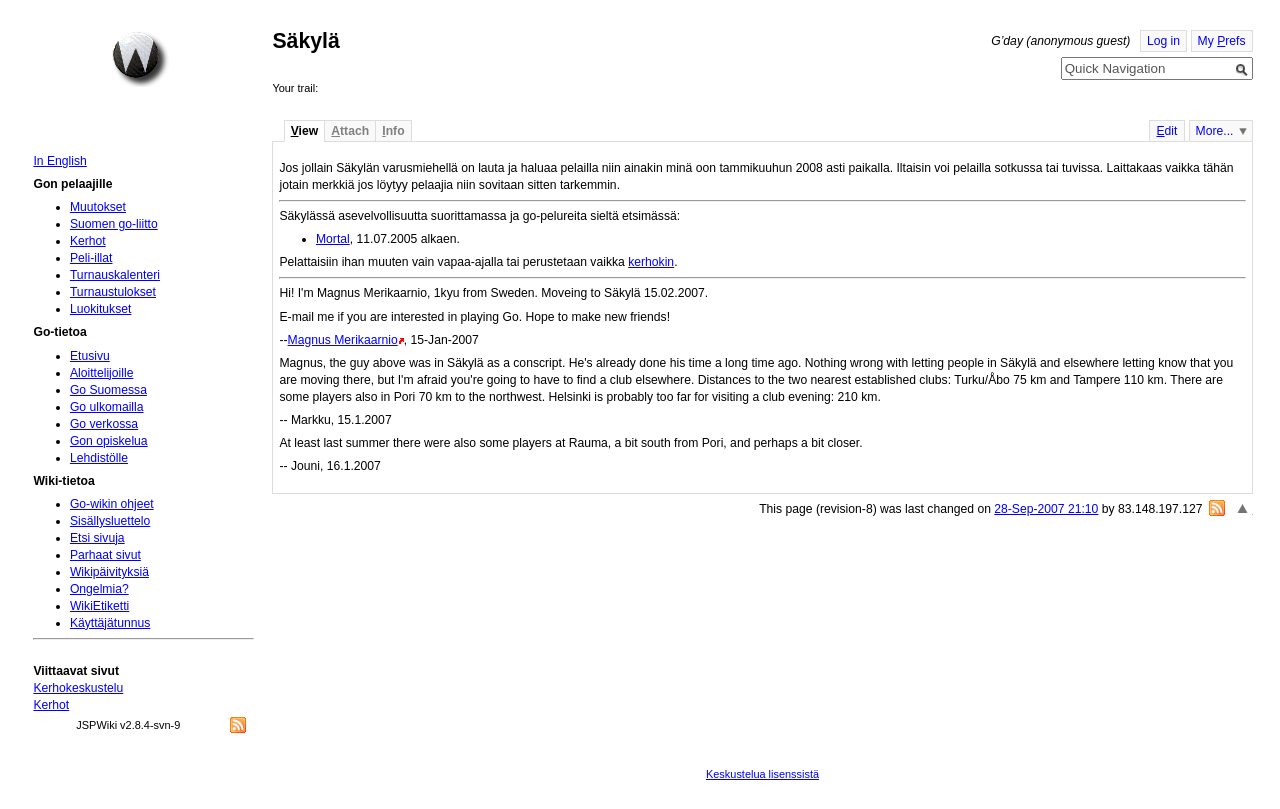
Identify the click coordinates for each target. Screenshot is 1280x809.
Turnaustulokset (113, 292)
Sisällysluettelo (110, 521)
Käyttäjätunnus (110, 623)
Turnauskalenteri (115, 275)
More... (1215, 131)
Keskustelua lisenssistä (762, 774)
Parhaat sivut (105, 555)
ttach (350, 131)
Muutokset (98, 207)
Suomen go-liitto (114, 224)
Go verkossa (104, 424)
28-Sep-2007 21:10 (1046, 509)
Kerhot (88, 241)
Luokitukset (101, 309)
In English (59, 161)
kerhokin (651, 262)
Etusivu (90, 356)
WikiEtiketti (99, 606)
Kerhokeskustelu (78, 688)
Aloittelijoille (102, 373)
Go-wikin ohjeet (112, 504)
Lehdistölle (99, 458)
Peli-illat (91, 258)
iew (304, 131)
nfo (393, 131)
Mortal (333, 239)
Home (140, 59)
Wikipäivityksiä (109, 572)
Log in (1163, 41)
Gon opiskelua (109, 441)
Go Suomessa (108, 390)
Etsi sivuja (97, 538)
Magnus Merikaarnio (343, 340)
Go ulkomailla (107, 407)
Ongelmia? (99, 589)
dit (1166, 131)
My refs (1222, 41)
